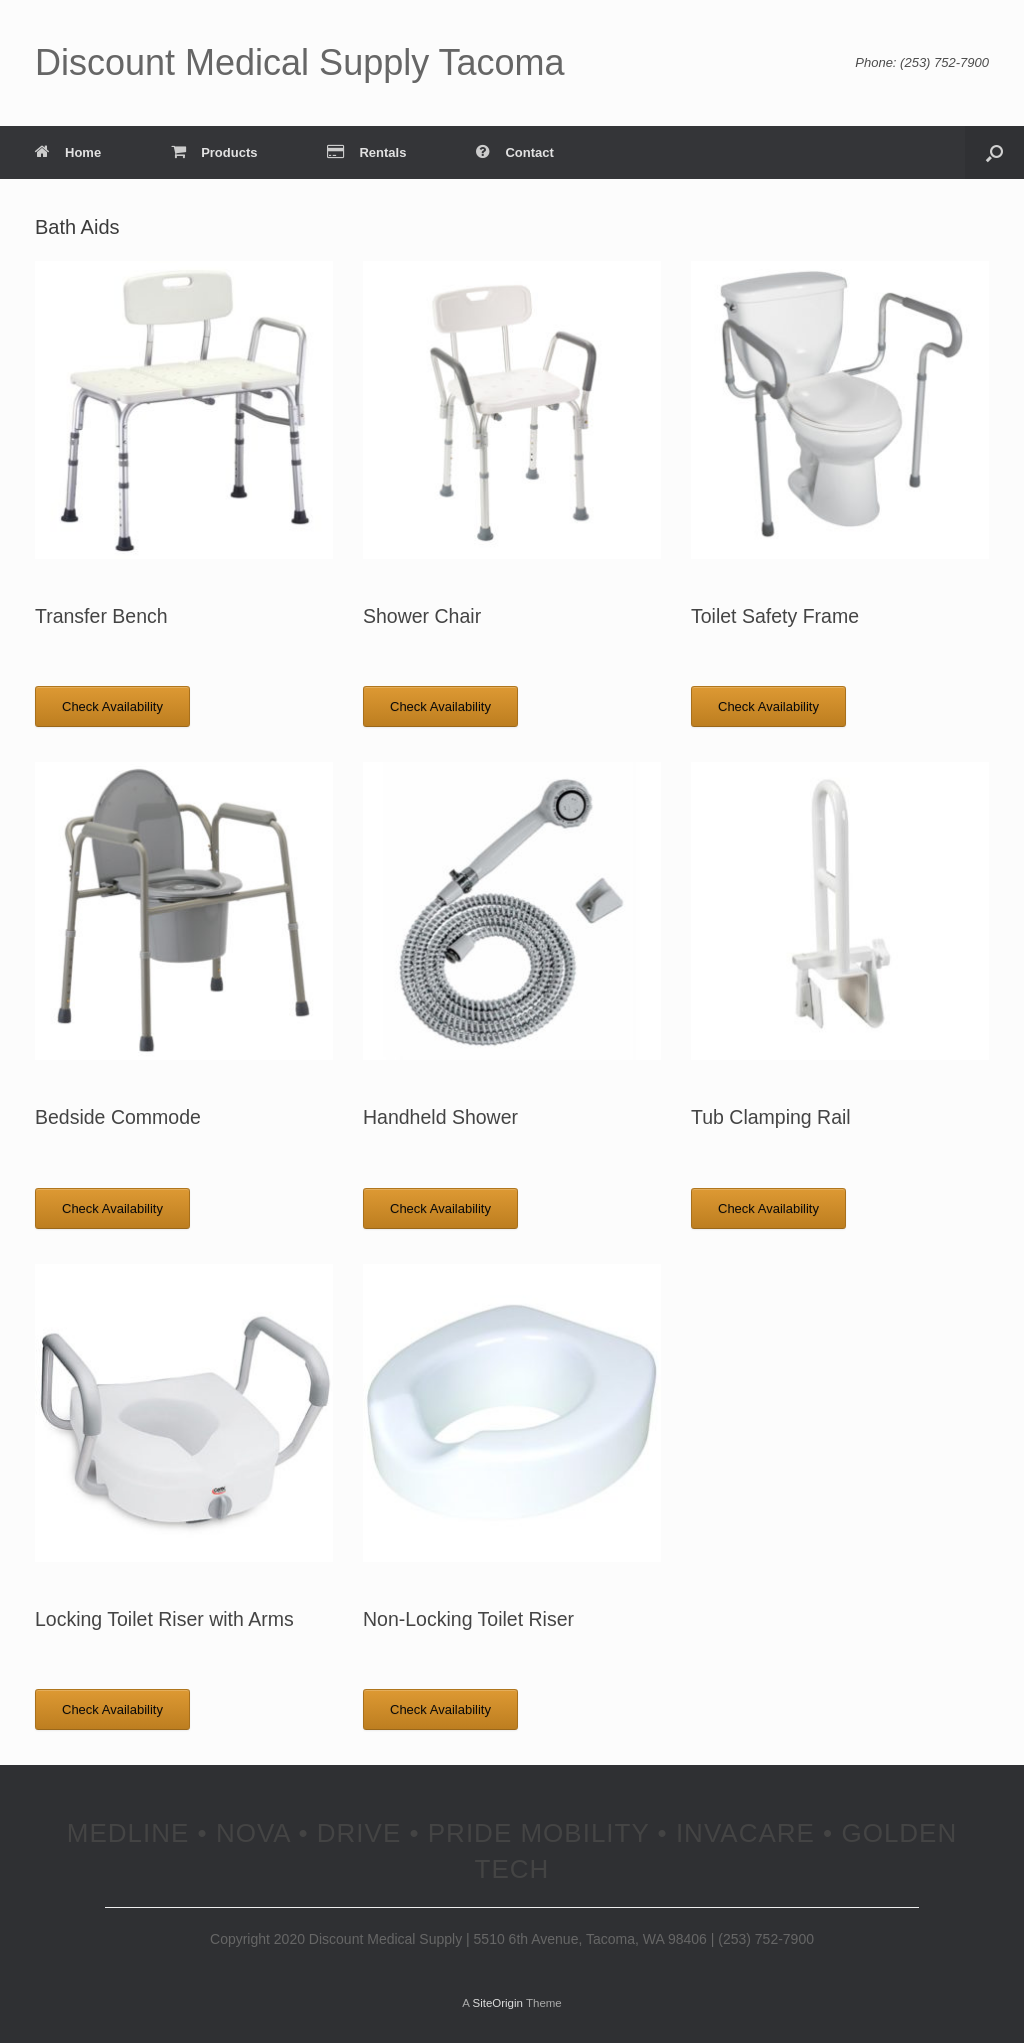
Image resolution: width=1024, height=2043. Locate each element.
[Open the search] (994, 152)
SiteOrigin (497, 2003)
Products (214, 152)
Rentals (366, 152)
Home (68, 152)
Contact (514, 152)
